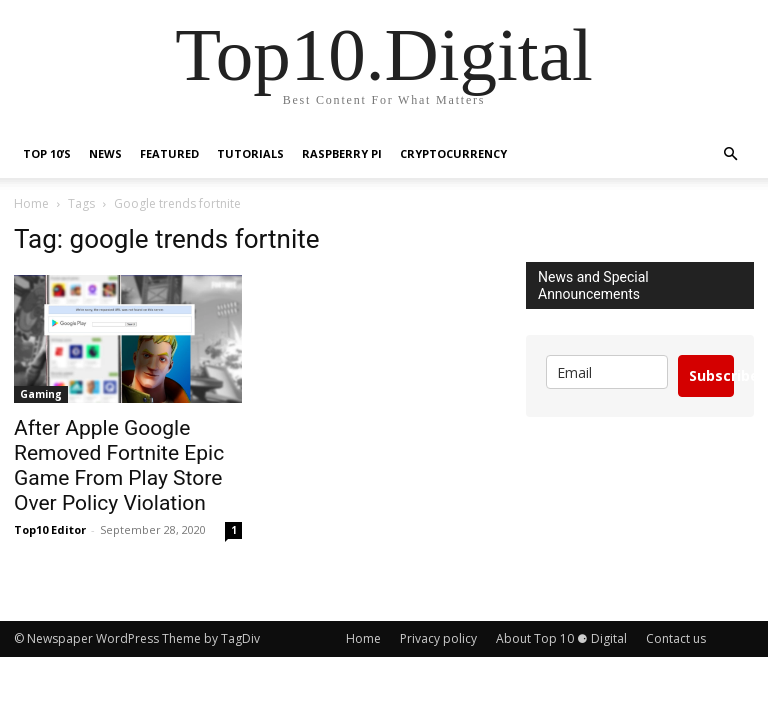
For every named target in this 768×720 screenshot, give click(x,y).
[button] (730, 154)
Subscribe (711, 375)
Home (31, 203)
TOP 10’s (47, 153)
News (105, 153)
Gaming (41, 394)
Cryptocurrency (453, 153)
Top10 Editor (50, 529)
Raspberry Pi (342, 153)
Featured (169, 153)
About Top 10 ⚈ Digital (561, 638)
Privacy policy (438, 638)
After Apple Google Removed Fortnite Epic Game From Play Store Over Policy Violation (119, 465)
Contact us (676, 638)
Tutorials (250, 153)
